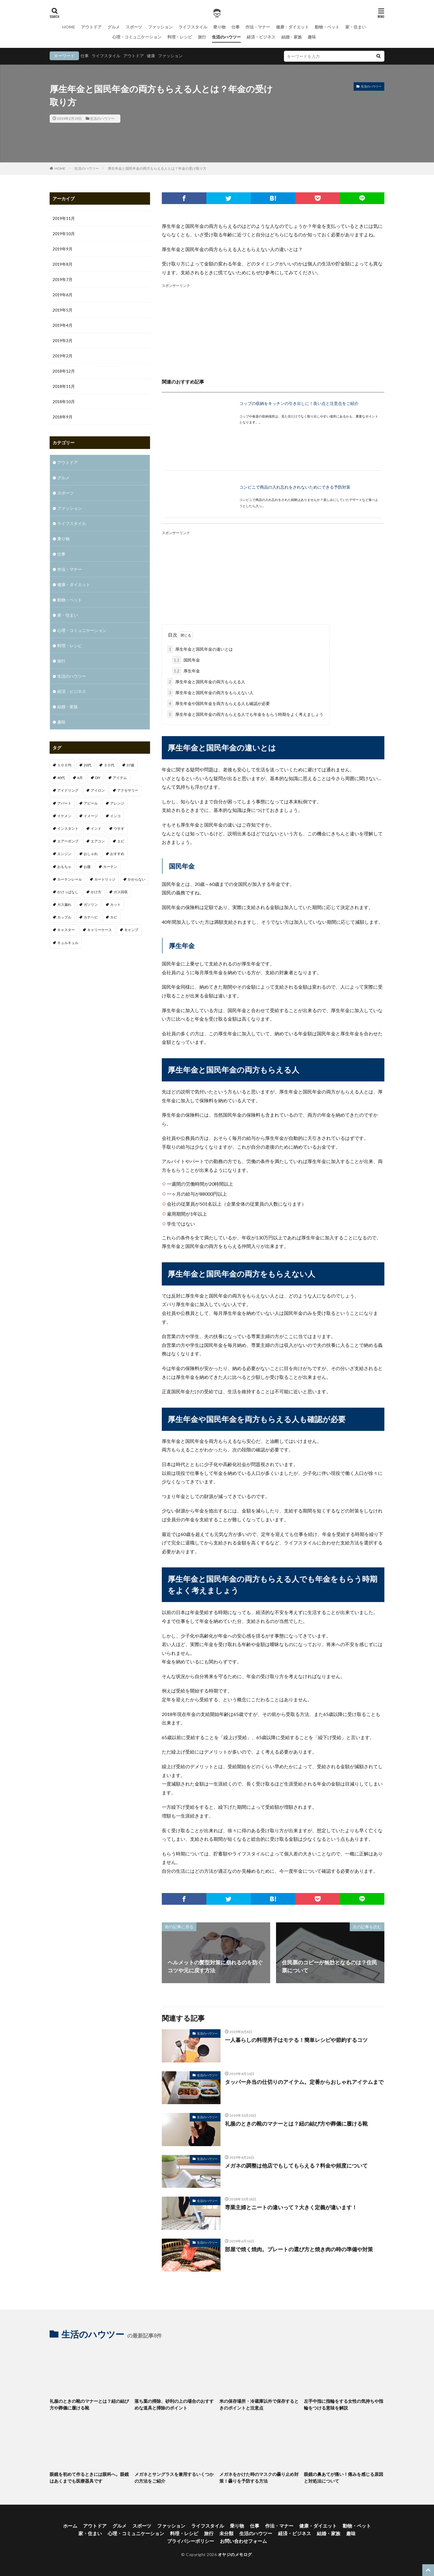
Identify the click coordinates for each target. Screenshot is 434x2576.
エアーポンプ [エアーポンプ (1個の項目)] (67, 841)
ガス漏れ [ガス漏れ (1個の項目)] (64, 904)
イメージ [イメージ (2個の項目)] (91, 816)
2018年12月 (64, 371)
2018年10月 (64, 401)
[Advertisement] (273, 330)
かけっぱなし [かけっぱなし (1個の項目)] (67, 892)
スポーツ (134, 26)
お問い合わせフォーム (243, 2541)
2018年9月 (63, 416)
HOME (68, 26)
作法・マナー (257, 26)
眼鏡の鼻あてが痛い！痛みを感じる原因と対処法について (343, 2477)
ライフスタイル (193, 26)
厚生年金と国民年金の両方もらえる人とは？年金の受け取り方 (157, 168)
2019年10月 (64, 233)
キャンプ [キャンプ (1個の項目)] (131, 930)
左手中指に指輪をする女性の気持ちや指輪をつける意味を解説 (343, 2404)
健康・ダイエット (292, 26)
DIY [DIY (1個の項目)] (97, 777)
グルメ (113, 26)
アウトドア (91, 26)
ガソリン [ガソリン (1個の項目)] (91, 904)
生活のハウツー (226, 36)
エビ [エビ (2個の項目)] (120, 841)
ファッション (160, 26)
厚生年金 (186, 671)
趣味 (312, 36)
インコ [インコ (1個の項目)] (115, 816)
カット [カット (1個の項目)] (115, 904)
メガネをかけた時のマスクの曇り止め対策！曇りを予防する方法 (259, 2477)
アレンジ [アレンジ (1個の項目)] (117, 803)
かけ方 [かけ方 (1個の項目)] (96, 892)
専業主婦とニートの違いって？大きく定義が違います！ (291, 2207)
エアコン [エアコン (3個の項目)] (98, 841)
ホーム (70, 2525)
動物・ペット (327, 26)
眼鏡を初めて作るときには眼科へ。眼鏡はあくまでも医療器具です (89, 2477)
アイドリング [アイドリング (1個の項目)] (67, 790)
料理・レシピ (179, 36)
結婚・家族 (291, 36)
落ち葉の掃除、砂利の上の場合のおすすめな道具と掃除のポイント (174, 2404)
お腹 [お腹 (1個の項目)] (87, 866)
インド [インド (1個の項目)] (96, 828)
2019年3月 (63, 340)
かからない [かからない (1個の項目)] (136, 879)
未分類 (226, 2533)
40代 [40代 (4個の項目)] (61, 777)
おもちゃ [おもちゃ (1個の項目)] (64, 866)
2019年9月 (63, 248)
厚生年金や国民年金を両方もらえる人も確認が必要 (218, 703)
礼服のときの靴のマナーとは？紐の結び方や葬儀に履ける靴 (296, 2123)
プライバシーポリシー (190, 2541)
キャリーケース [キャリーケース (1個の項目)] (99, 930)
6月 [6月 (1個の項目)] (80, 777)
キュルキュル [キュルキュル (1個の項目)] (67, 942)
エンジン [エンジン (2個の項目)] (64, 854)
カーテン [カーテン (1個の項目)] (110, 866)
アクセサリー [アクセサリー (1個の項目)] (127, 790)
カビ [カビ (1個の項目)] (113, 917)
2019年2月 (63, 355)
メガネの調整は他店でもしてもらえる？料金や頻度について (296, 2165)
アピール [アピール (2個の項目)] (91, 803)
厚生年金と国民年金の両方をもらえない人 (210, 692)
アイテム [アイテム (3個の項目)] (120, 777)
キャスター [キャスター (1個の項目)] (66, 930)
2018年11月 (64, 386)
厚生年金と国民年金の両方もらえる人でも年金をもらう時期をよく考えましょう (245, 714)
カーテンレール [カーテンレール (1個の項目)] (69, 879)
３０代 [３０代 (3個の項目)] (109, 765)
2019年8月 (63, 264)
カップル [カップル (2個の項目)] (64, 917)
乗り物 (219, 26)
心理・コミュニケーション (137, 36)
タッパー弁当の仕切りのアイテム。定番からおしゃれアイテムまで (304, 2082)
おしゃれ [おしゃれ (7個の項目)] (91, 854)
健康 (151, 55)
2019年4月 (63, 325)
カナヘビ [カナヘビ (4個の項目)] (91, 917)
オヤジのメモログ (235, 2554)
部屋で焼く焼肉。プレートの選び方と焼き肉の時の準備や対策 (299, 2249)
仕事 (235, 26)
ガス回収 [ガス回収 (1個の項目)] (121, 892)
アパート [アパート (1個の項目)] (64, 803)
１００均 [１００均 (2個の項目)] (64, 765)
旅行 (202, 36)
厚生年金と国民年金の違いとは (200, 649)
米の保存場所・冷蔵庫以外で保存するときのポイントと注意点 (259, 2404)
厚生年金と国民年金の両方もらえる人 (206, 682)
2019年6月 (63, 294)
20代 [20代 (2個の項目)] (87, 765)
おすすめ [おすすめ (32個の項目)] (117, 854)
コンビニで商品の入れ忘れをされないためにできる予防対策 (294, 486)
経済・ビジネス (261, 36)
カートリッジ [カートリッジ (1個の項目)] (104, 879)
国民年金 (186, 660)
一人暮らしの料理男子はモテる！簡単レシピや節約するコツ (296, 2040)
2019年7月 (63, 279)
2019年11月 (64, 218)
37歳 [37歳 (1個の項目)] (130, 765)
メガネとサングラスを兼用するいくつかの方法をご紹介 (174, 2477)
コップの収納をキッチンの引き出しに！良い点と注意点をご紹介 (299, 403)
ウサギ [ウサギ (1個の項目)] (119, 828)
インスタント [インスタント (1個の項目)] (67, 828)
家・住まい (355, 26)
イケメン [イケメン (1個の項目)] (64, 816)
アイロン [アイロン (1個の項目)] (98, 790)
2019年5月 (63, 309)
